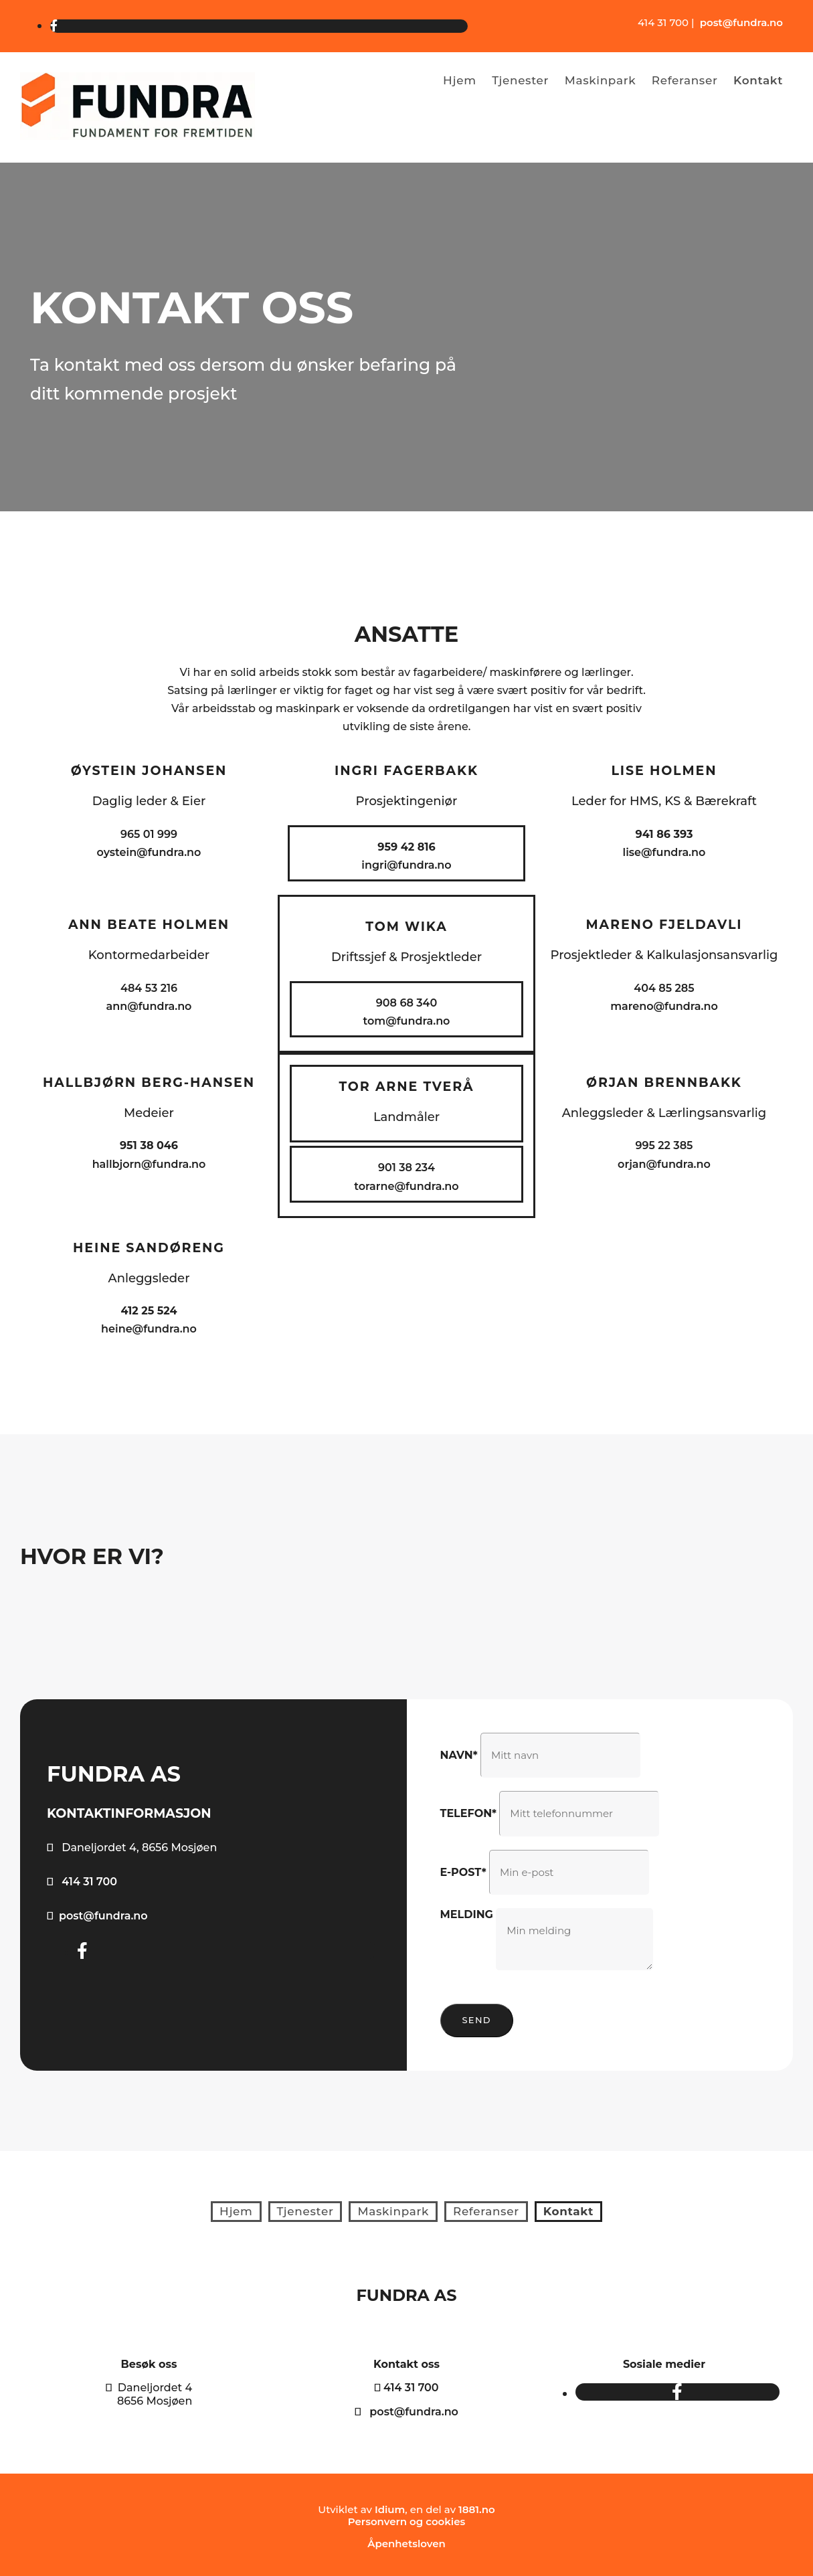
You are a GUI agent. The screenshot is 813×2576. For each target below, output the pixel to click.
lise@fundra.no (664, 852)
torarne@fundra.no (406, 1186)
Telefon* (468, 1813)
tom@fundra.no (406, 1021)
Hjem (455, 80)
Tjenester (518, 80)
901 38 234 (406, 1167)
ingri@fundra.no (406, 865)
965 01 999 (148, 834)
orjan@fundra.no (664, 1164)
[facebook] (54, 26)
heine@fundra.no (149, 1328)
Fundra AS (407, 2292)
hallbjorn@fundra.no (149, 1164)
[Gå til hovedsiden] (137, 136)
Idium (390, 2505)
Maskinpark (599, 80)
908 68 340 (406, 1003)
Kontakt (759, 80)
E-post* (463, 1872)
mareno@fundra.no (664, 1006)
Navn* (459, 1755)
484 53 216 (148, 988)
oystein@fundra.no (149, 852)
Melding (466, 1914)
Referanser (684, 80)
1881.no (476, 2505)
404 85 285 (664, 988)
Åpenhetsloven (406, 2539)
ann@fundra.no (149, 1006)
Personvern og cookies (406, 2517)
